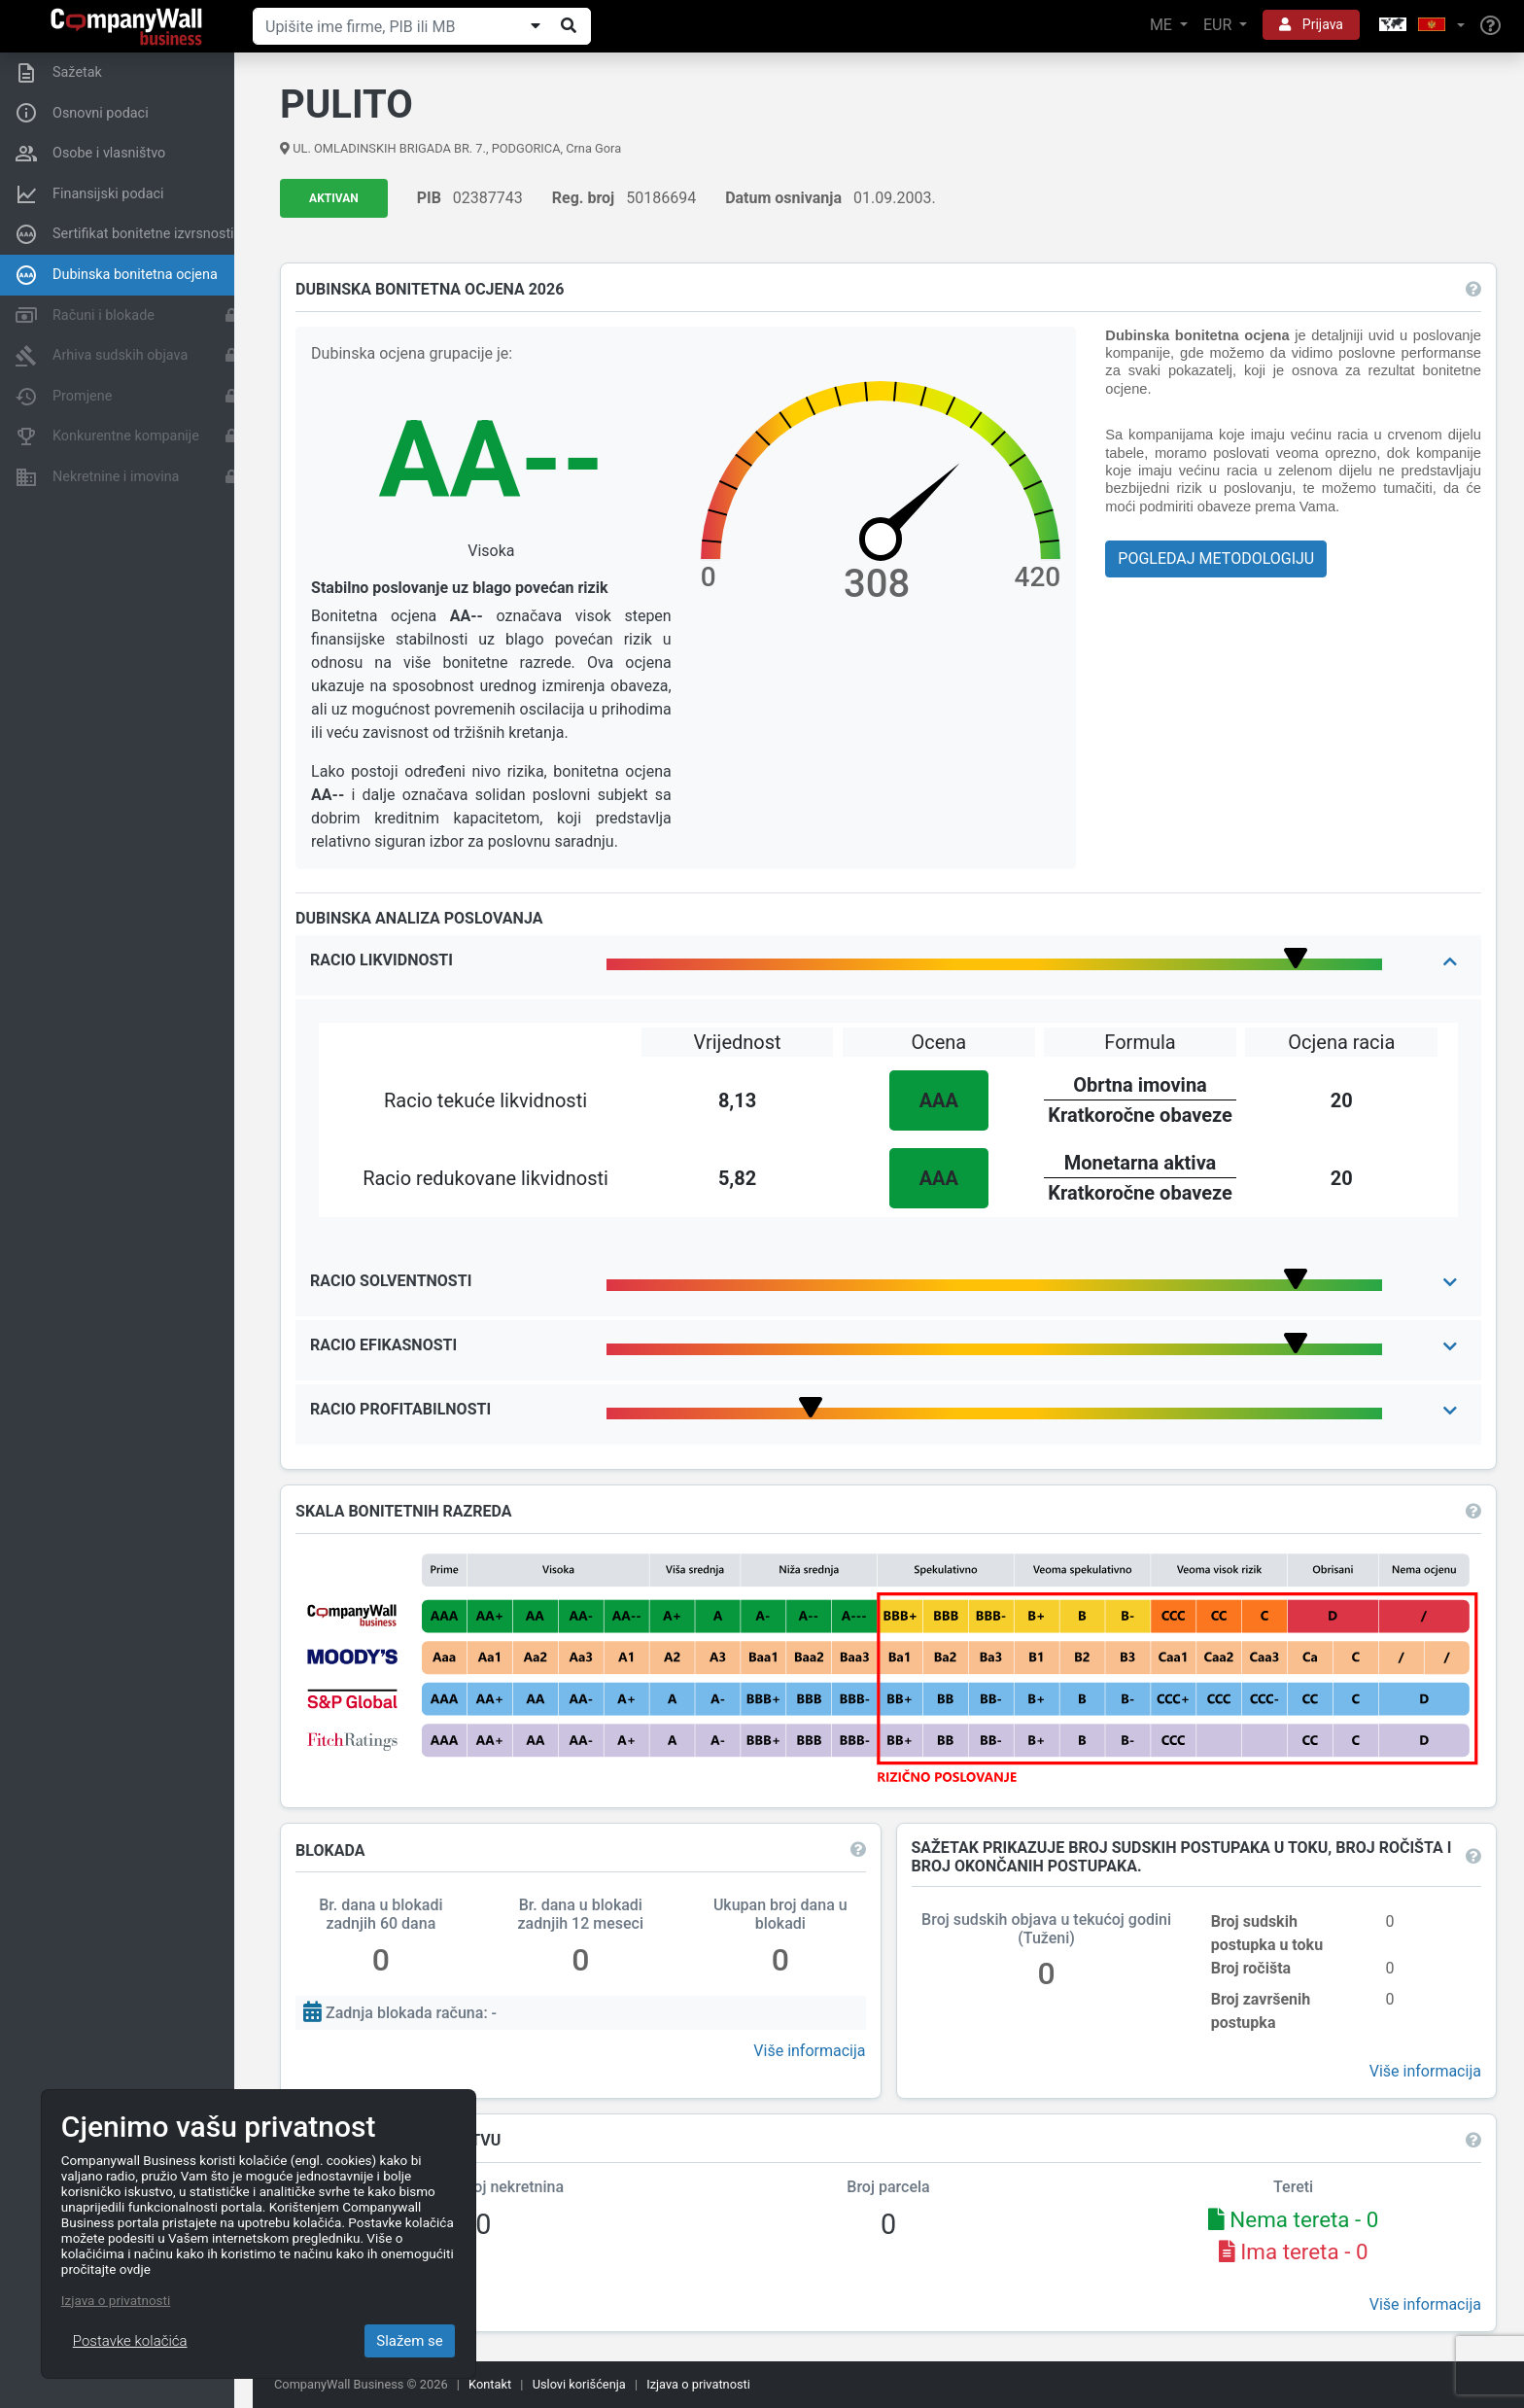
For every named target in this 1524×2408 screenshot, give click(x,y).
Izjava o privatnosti (698, 2384)
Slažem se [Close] (409, 2341)
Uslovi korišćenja (579, 2384)
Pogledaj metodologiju (1216, 558)
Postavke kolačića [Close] (130, 2341)
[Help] (1490, 26)
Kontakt (489, 2384)
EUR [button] (1219, 25)
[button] (1420, 26)
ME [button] (1163, 25)
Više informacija (809, 2051)
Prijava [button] (1311, 24)
